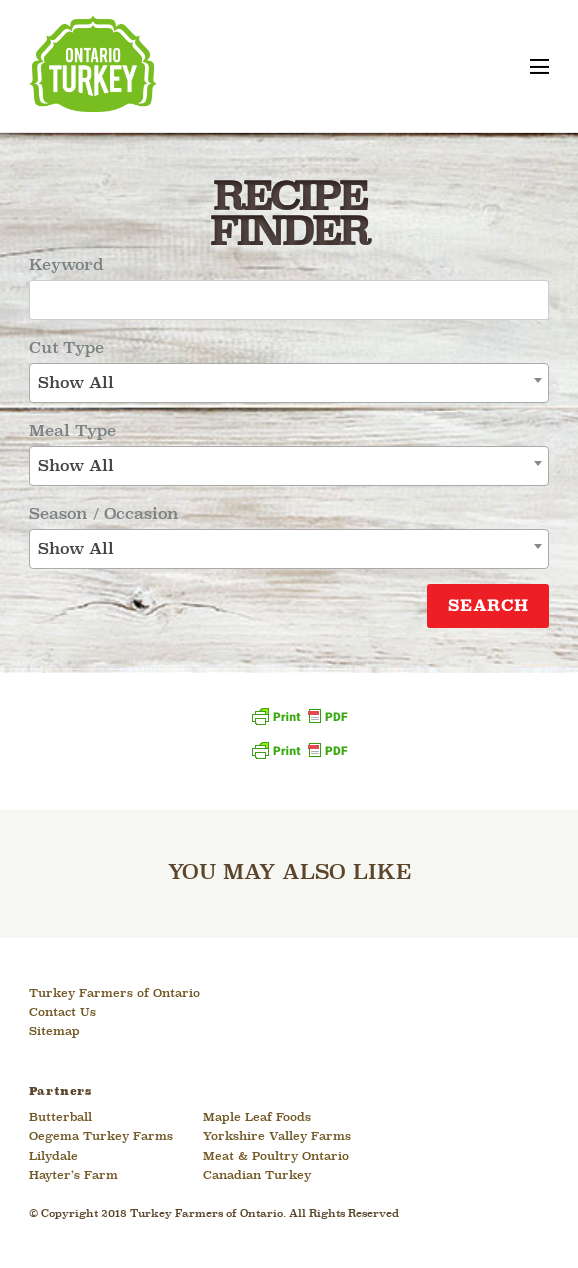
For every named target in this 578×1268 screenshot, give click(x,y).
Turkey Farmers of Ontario (114, 994)
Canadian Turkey (257, 1176)
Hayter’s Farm (73, 1176)
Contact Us (62, 1013)
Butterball (60, 1118)
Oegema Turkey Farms (101, 1137)
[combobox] (289, 383)
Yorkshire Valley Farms (277, 1137)
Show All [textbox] (76, 383)
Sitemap (54, 1032)
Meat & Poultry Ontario (276, 1157)
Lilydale (53, 1157)
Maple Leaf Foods (257, 1118)
